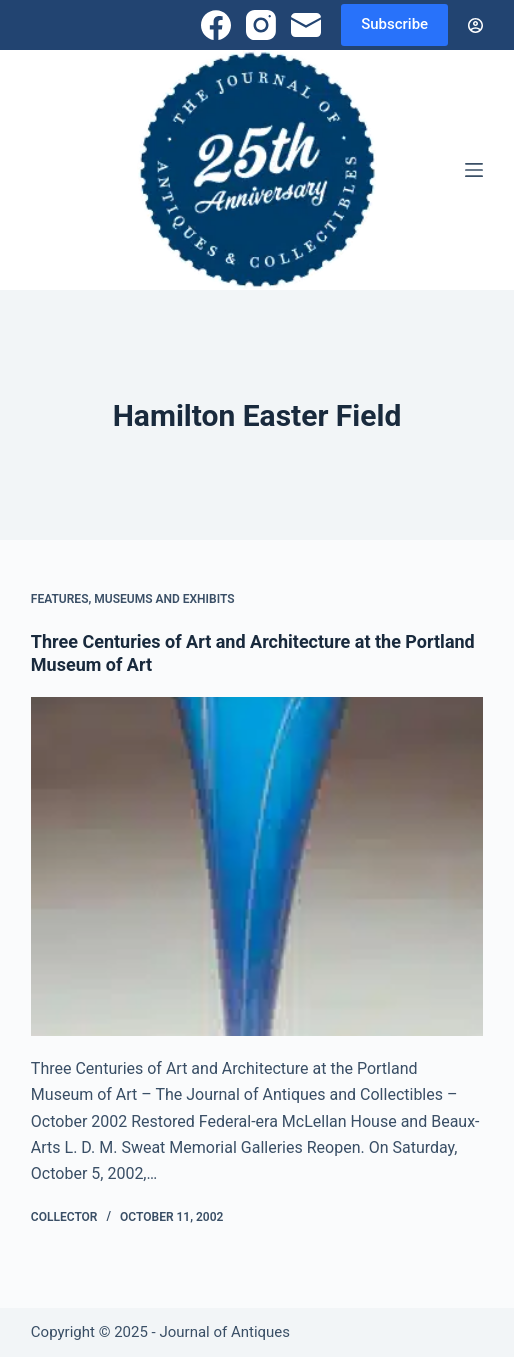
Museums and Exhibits (164, 599)
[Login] (475, 25)
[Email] (306, 25)
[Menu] (474, 170)
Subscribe (394, 24)
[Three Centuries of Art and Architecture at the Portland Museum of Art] (257, 866)
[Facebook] (216, 25)
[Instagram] (261, 25)
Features (60, 599)
